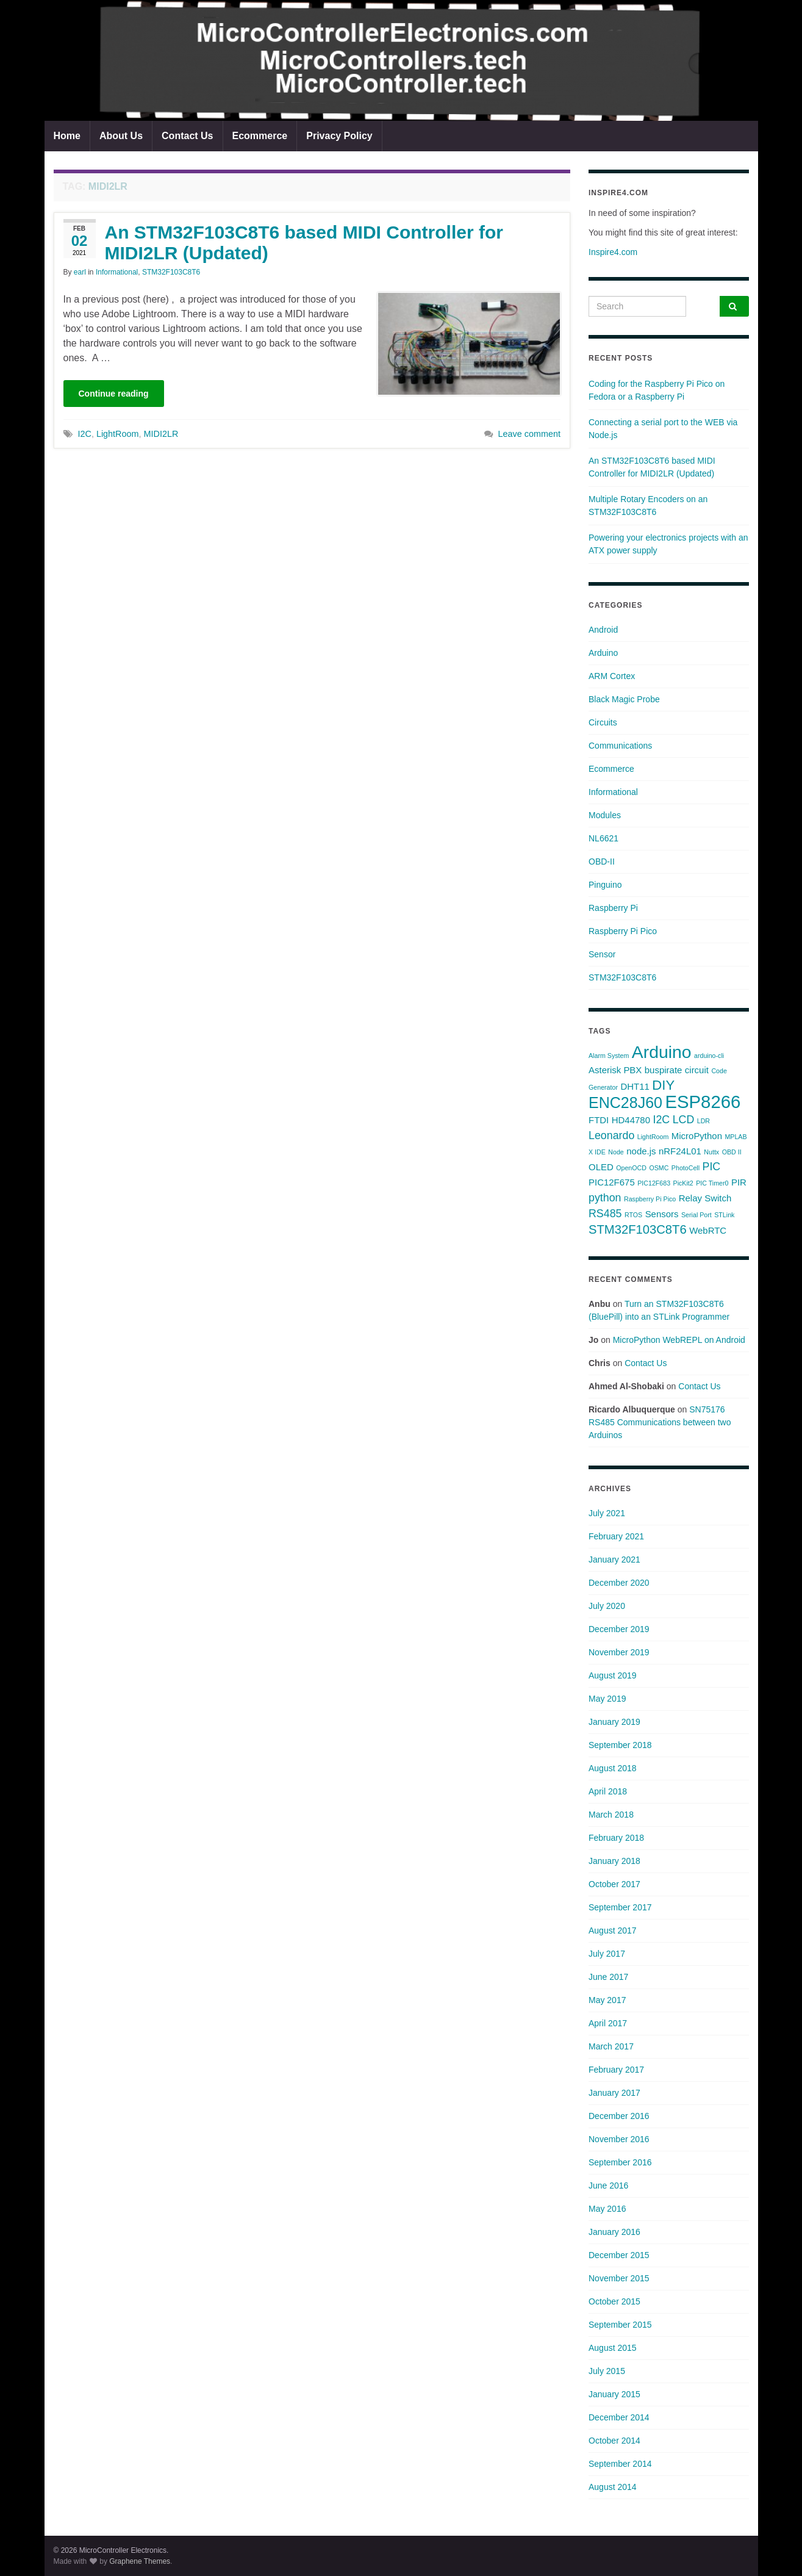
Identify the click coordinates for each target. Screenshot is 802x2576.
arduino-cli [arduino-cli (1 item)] (709, 1055)
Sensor (602, 954)
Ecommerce (260, 136)
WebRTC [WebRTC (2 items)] (707, 1230)
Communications (620, 745)
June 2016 (608, 2185)
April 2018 (608, 1791)
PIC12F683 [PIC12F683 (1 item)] (653, 1183)
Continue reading (114, 393)
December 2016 (619, 2116)
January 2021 (614, 1559)
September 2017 (620, 1907)
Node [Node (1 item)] (615, 1152)
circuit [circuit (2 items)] (697, 1070)
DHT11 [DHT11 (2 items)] (634, 1086)
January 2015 (614, 2394)
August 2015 (613, 2348)
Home (67, 136)
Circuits (603, 722)
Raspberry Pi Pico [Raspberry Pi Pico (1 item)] (650, 1199)
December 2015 (619, 2255)
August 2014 (613, 2487)
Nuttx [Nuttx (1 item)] (711, 1152)
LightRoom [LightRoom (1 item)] (653, 1136)
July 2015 (607, 2371)
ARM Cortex (612, 676)
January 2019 (614, 1722)
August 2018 (613, 1768)
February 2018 (616, 1838)
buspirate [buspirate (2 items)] (663, 1070)
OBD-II (602, 861)
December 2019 (619, 1629)
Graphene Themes (139, 2561)
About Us (121, 136)
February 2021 (616, 1536)
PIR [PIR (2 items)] (739, 1182)
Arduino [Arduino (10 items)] (662, 1052)
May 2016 (607, 2209)
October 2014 (614, 2440)
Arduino (603, 653)
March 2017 (611, 2046)
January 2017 (614, 2093)
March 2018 (611, 1814)
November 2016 (619, 2139)
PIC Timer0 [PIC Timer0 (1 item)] (712, 1183)
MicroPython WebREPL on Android (679, 1340)
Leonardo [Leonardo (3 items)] (611, 1135)
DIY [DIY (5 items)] (663, 1085)
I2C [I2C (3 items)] (661, 1120)
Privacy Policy (339, 136)
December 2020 (619, 1583)
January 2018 (614, 1861)
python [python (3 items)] (605, 1198)
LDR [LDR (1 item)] (703, 1120)
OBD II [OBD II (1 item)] (732, 1152)
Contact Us (187, 136)
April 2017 (608, 2023)
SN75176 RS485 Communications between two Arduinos (660, 1422)
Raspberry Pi (613, 908)
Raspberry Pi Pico (623, 931)
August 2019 (613, 1675)
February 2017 (616, 2069)
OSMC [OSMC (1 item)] (658, 1167)
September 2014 (620, 2464)
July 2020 (607, 1606)
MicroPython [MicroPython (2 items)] (696, 1136)
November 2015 (619, 2278)
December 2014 (619, 2417)
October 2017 (614, 1884)
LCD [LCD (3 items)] (684, 1120)
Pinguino (605, 885)
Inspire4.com (613, 252)
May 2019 (607, 1699)
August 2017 (613, 1930)
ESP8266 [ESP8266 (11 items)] (702, 1102)
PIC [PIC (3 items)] (712, 1166)
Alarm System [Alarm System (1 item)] (609, 1055)
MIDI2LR (161, 434)
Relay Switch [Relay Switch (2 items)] (705, 1198)
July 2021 (607, 1513)
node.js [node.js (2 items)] (641, 1151)
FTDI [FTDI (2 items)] (599, 1120)
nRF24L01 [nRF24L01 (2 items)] (680, 1151)
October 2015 (614, 2301)
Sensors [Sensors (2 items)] (662, 1214)
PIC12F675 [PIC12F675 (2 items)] (612, 1182)
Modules (605, 815)
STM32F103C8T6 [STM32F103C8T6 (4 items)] (638, 1229)
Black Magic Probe (624, 699)
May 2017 (607, 2000)
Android (603, 630)
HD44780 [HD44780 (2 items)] (631, 1120)
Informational (117, 272)
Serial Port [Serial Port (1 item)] (696, 1214)
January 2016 (614, 2232)
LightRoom (117, 434)
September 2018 (620, 1745)
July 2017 (607, 1954)
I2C (84, 434)
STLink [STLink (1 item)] (724, 1214)
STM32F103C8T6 (171, 272)
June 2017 (608, 1977)
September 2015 (620, 2325)
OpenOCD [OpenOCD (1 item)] (631, 1167)
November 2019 (619, 1652)
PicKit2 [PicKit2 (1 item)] (683, 1183)
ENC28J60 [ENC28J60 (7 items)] (625, 1102)
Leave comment (529, 434)
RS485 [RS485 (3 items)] (605, 1213)
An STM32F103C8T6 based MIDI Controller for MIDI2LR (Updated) (304, 242)
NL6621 (603, 838)
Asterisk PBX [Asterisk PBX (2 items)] (615, 1070)
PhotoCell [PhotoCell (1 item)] (685, 1167)
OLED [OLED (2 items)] (601, 1167)
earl (80, 272)
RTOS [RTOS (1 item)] (633, 1214)
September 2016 (620, 2162)
